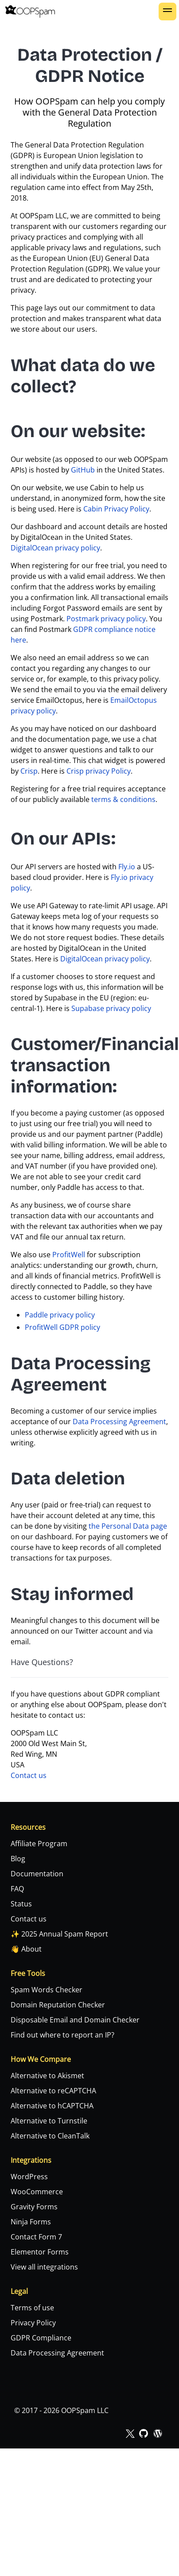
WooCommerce (37, 2191)
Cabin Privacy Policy (116, 509)
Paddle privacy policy (60, 1315)
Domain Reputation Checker (58, 2005)
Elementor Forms (40, 2252)
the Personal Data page (128, 1526)
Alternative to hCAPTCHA (52, 2106)
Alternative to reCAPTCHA (53, 2091)
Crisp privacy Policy (98, 771)
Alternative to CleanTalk (50, 2136)
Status (21, 1904)
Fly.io (126, 867)
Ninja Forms (31, 2222)
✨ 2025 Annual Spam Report (59, 1934)
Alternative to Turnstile (49, 2121)
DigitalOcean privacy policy (55, 548)
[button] (167, 11)
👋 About (26, 1949)
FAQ (17, 1889)
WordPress (29, 2176)
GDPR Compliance (41, 2338)
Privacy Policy (33, 2323)
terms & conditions (123, 799)
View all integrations (44, 2267)
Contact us (29, 1775)
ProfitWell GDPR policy (62, 1327)
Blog (18, 1858)
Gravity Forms (34, 2207)
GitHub (83, 470)
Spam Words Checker (46, 1990)
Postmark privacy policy (106, 619)
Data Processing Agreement (119, 1421)
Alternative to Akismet (47, 2075)
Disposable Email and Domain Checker (75, 2020)
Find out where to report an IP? (62, 2035)
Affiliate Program (39, 1843)
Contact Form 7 (36, 2237)
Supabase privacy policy (111, 1008)
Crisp (29, 771)
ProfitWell (68, 1254)
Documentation (37, 1874)
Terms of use (32, 2308)
